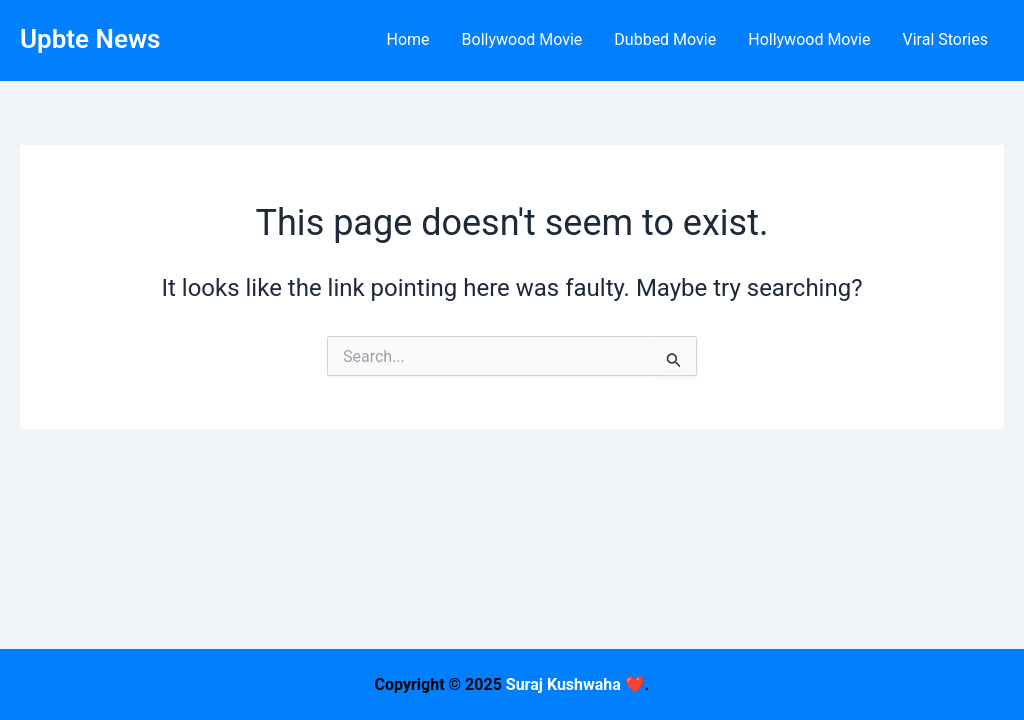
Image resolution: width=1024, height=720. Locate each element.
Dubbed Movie (665, 39)
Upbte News (90, 39)
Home (407, 39)
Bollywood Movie (522, 39)
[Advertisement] (512, 580)
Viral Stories (945, 39)
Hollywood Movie (809, 39)
